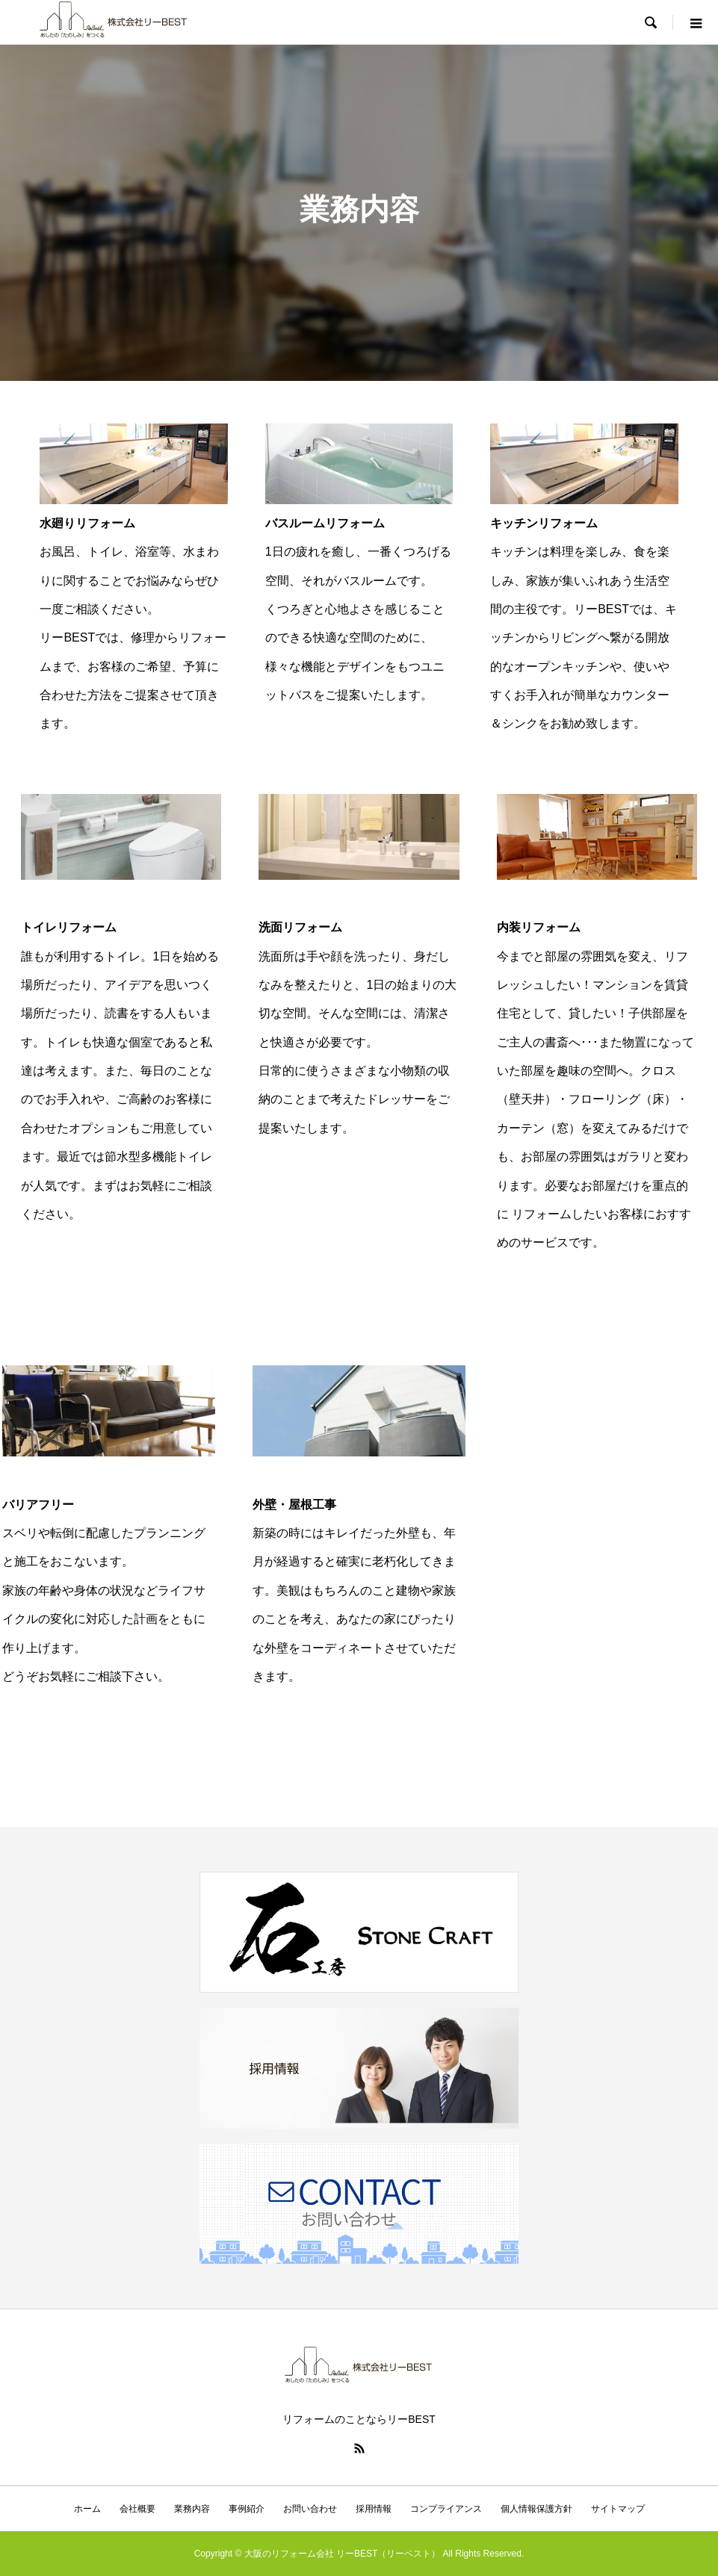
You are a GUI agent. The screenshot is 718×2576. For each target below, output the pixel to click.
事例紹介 (246, 2509)
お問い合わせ (310, 2509)
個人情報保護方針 (536, 2509)
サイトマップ (618, 2509)
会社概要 (137, 2509)
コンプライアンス (446, 2509)
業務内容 (192, 2509)
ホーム (87, 2509)
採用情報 (374, 2509)
